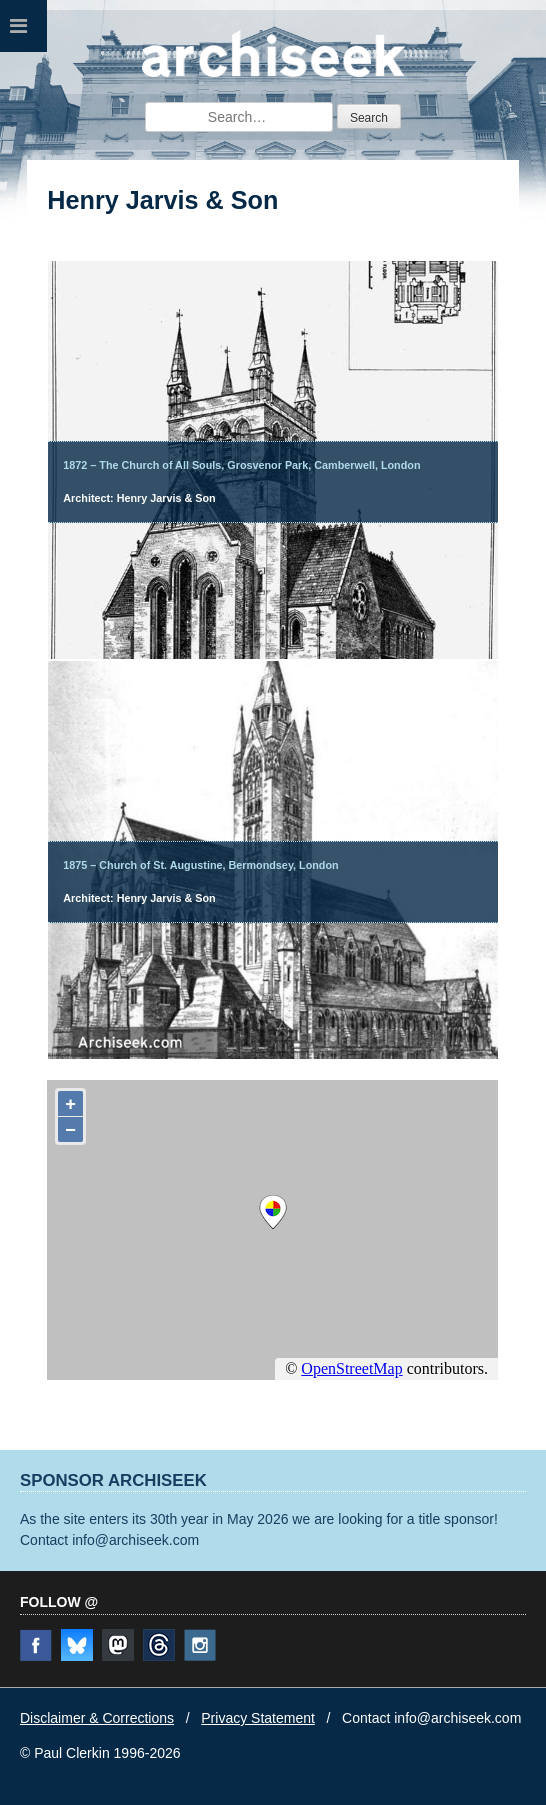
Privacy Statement (258, 1718)
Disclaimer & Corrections (97, 1718)
